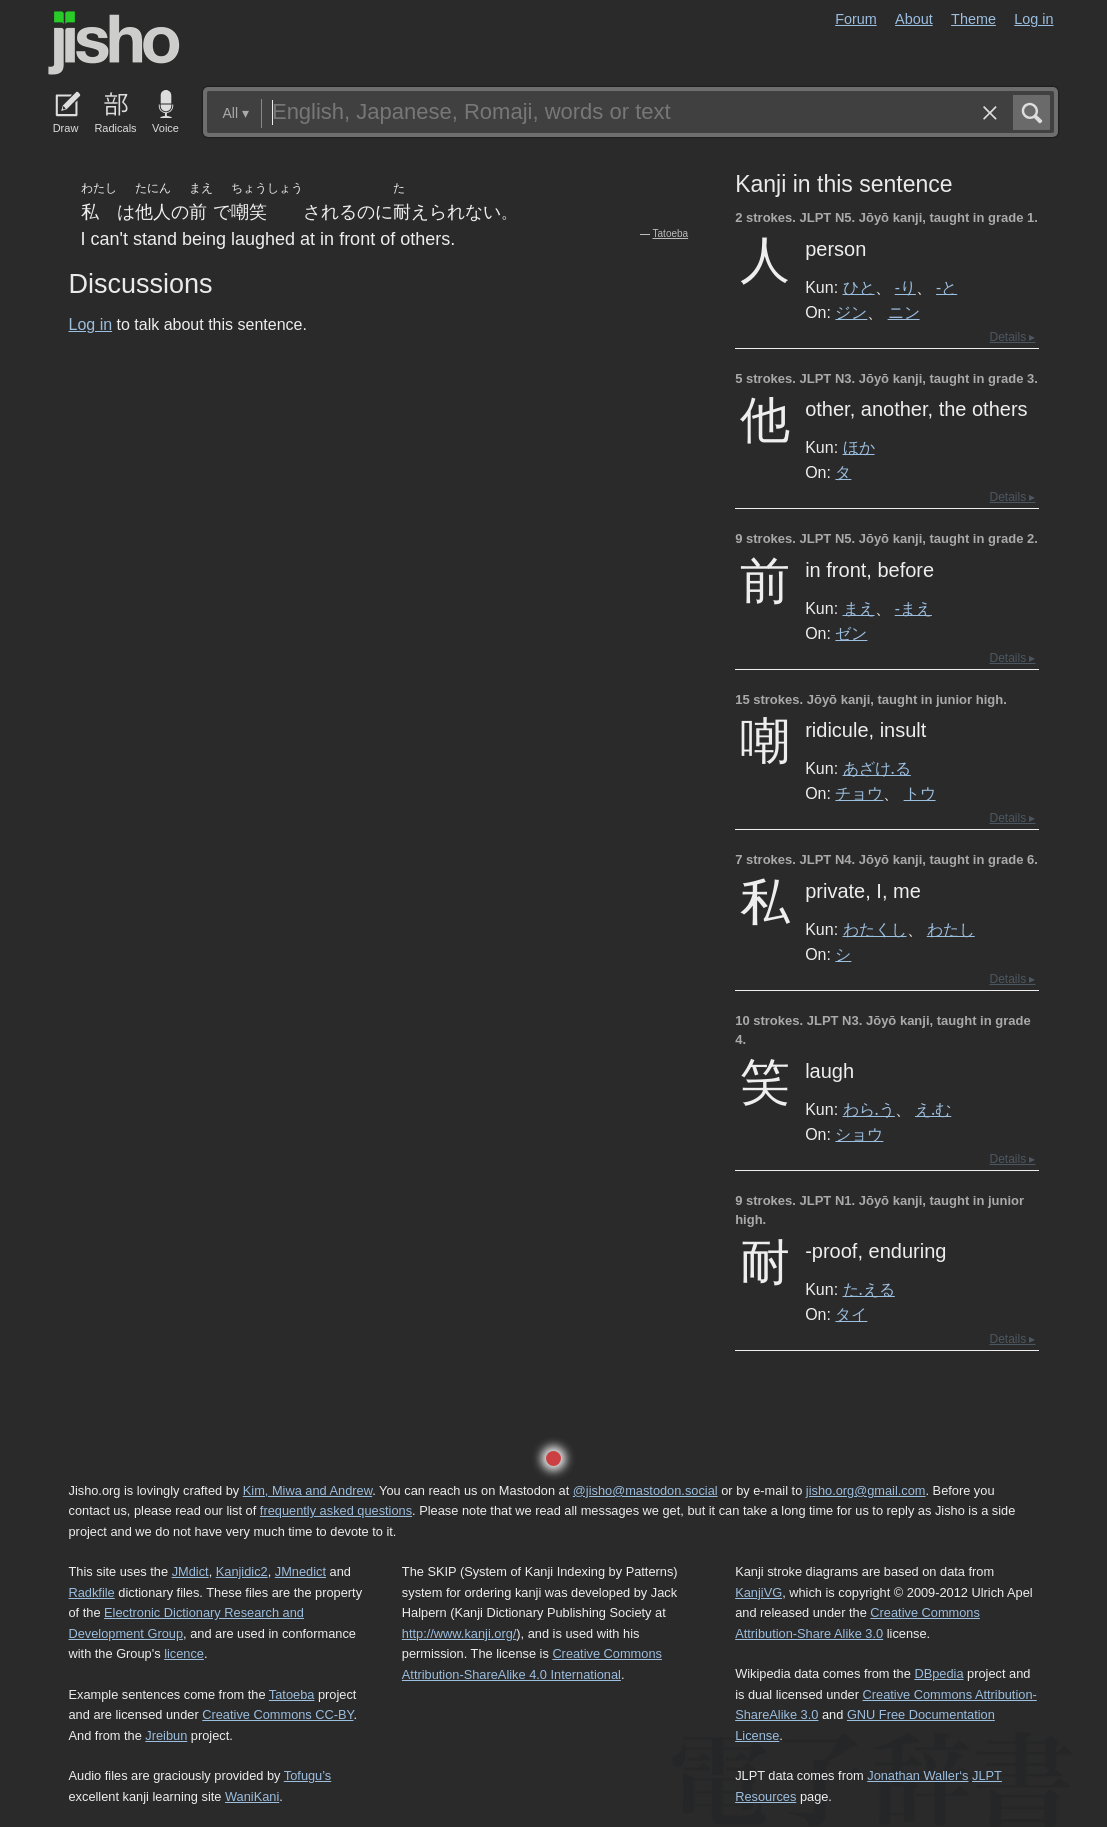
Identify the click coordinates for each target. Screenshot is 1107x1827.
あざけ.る (877, 768)
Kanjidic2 (242, 1571)
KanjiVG (758, 1592)
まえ (859, 608)
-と (946, 287)
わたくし (875, 929)
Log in (1033, 19)
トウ (920, 793)
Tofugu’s (307, 1775)
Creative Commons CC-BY (277, 1714)
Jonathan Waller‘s (917, 1775)
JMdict (190, 1571)
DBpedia (938, 1673)
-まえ (913, 608)
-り (905, 287)
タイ (851, 1314)
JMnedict (300, 1571)
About (914, 19)
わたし (951, 929)
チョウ (859, 793)
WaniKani (252, 1796)
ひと (859, 287)
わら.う (869, 1109)
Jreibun (166, 1735)
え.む (933, 1109)
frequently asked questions (336, 1510)
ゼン (851, 633)
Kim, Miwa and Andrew (307, 1490)
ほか (859, 447)
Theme (973, 19)
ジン (851, 312)
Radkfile (92, 1592)
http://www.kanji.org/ (459, 1633)
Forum (856, 19)
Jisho (114, 43)
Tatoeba (671, 233)
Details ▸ (1012, 337)
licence (184, 1653)
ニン (904, 312)
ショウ (859, 1134)
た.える (869, 1289)
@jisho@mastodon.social (645, 1490)
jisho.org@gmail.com (866, 1490)
